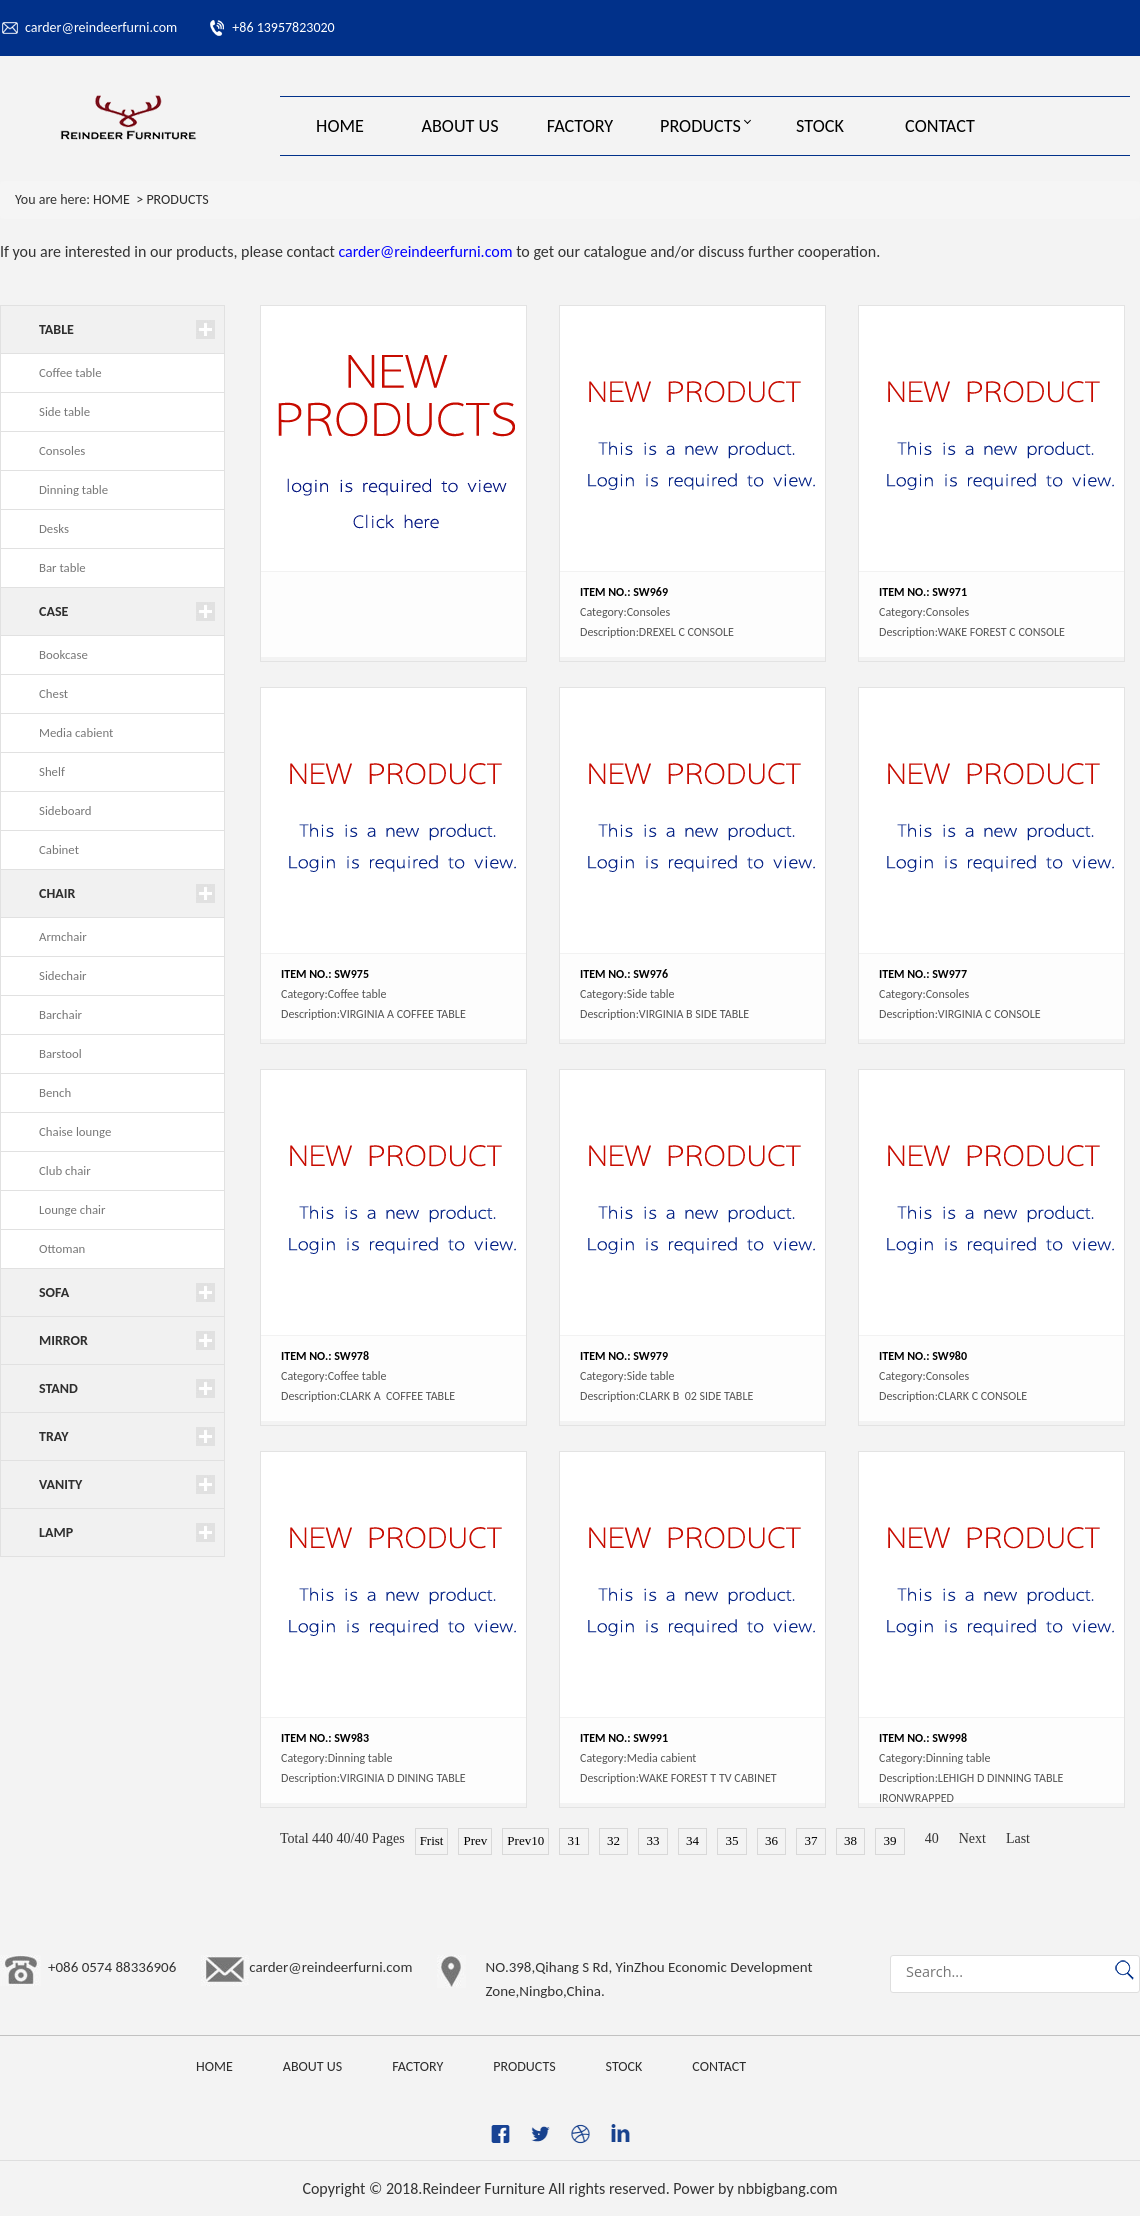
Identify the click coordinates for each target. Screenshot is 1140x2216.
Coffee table (70, 372)
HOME (340, 126)
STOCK (820, 126)
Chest (53, 693)
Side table (64, 411)
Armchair (63, 936)
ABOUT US (459, 126)
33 (653, 1840)
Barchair (60, 1014)
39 (890, 1840)
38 (851, 1840)
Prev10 (525, 1840)
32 (614, 1840)
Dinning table (73, 489)
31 (574, 1840)
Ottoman (62, 1248)
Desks (54, 528)
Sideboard (65, 810)
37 (811, 1840)
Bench (55, 1092)
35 (732, 1840)
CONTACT (940, 126)
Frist (432, 1840)
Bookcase (63, 654)
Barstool (60, 1053)
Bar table (62, 567)
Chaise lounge (75, 1131)
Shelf (52, 771)
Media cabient (76, 732)
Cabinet (59, 849)
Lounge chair (72, 1209)
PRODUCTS (700, 126)
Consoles (62, 450)
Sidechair (63, 975)
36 (772, 1840)
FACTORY (580, 126)
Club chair (65, 1170)
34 (693, 1840)
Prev (475, 1840)
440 (322, 1838)
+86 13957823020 (283, 27)
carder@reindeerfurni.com (101, 27)
